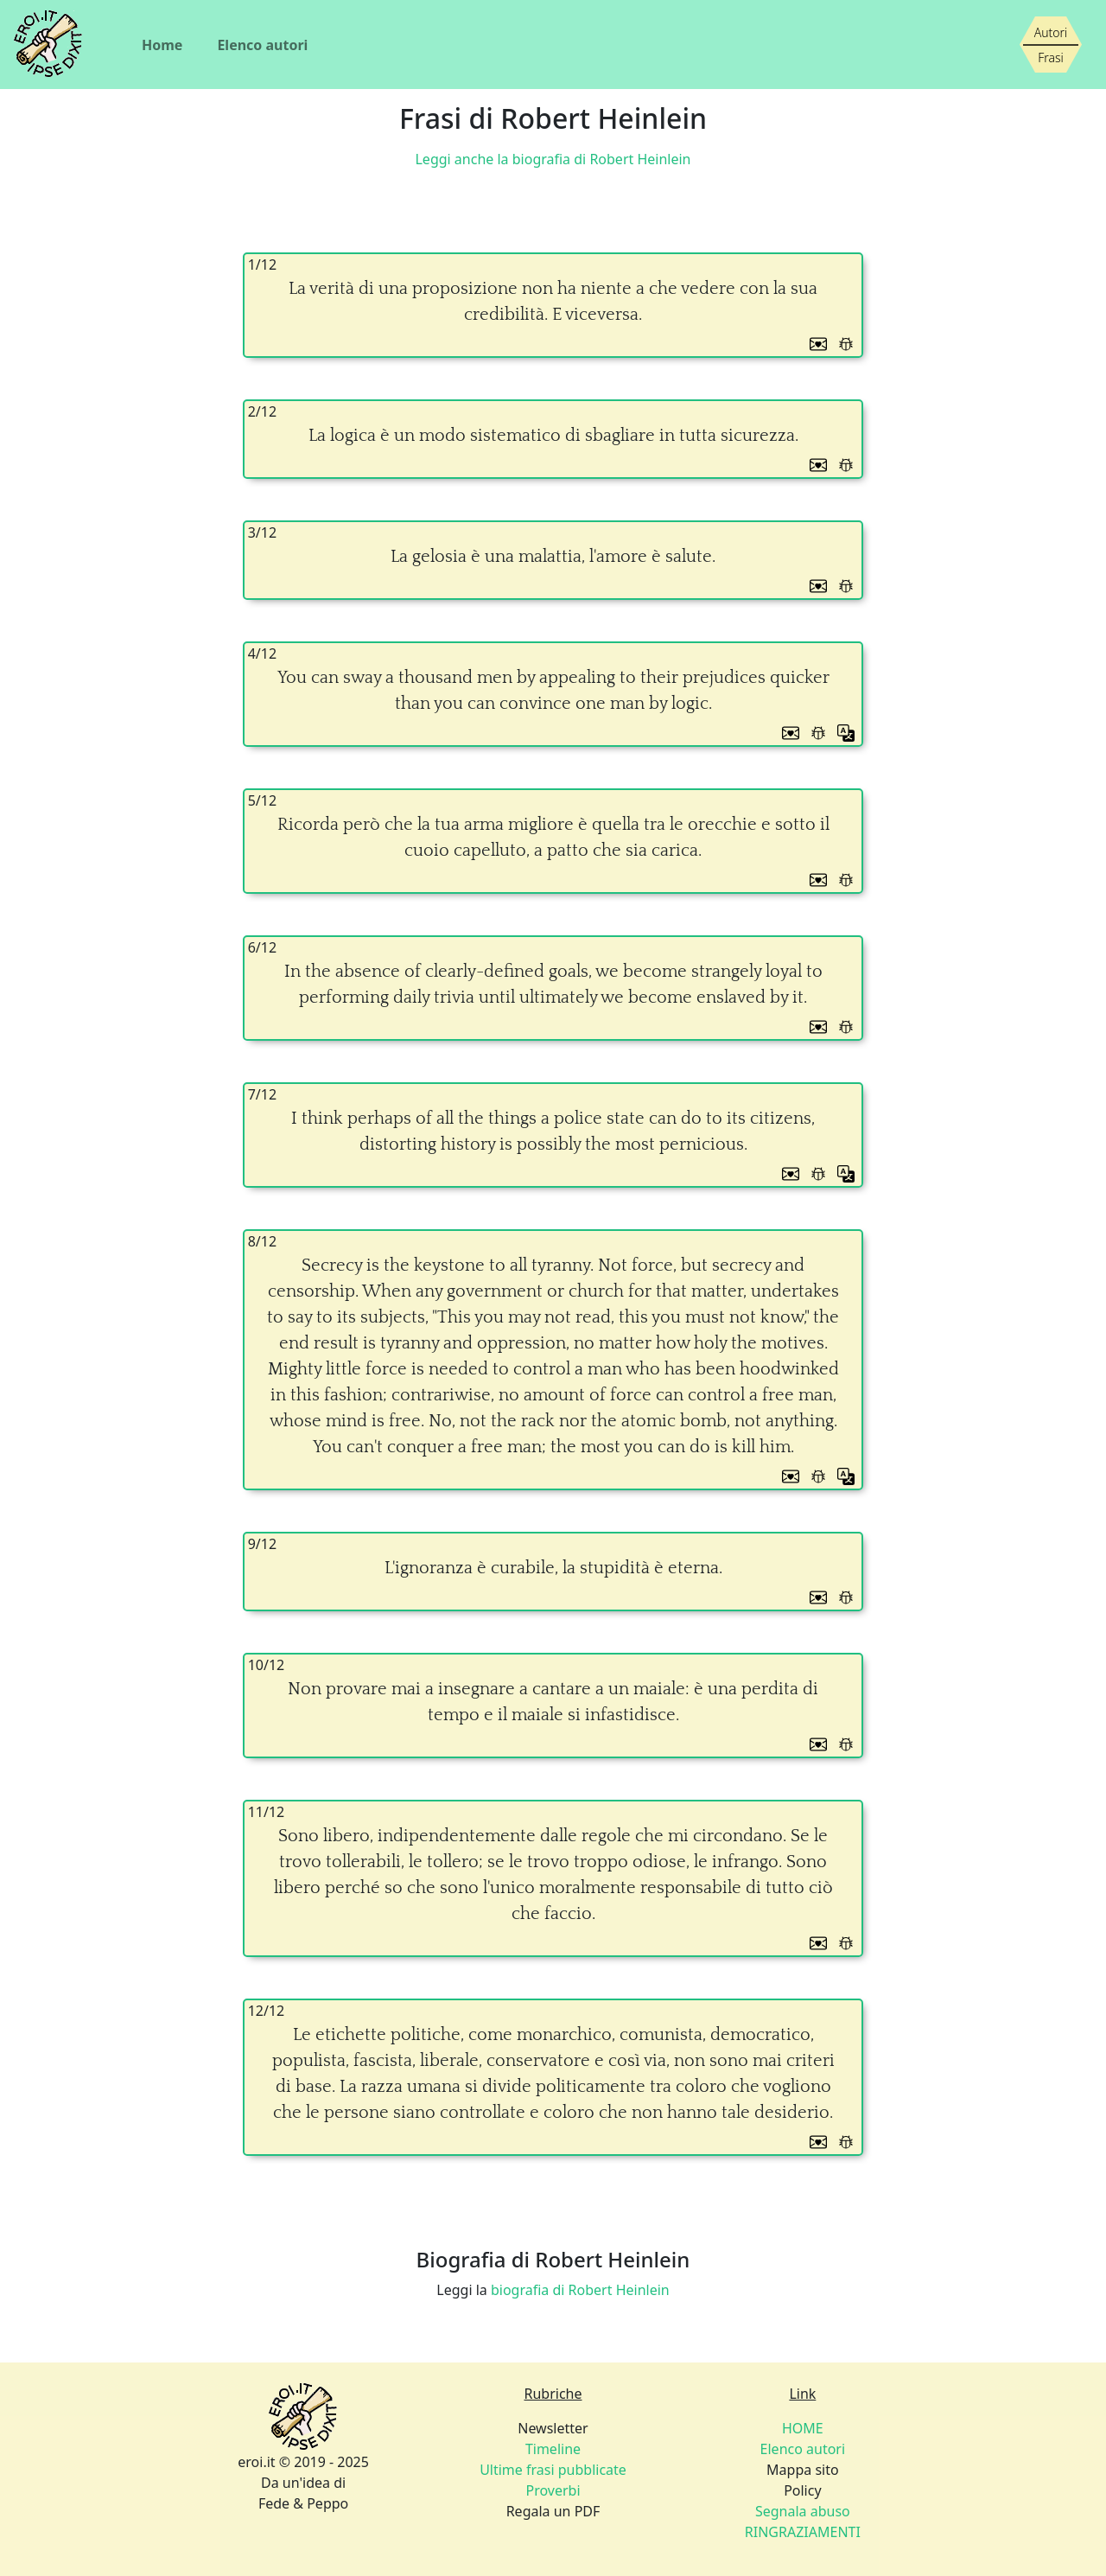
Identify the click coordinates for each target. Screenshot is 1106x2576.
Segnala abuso (802, 2511)
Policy (802, 2490)
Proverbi (552, 2490)
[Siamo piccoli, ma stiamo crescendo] (1051, 45)
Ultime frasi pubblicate (553, 2469)
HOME (802, 2428)
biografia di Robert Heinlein (580, 2289)
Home (162, 44)
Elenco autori (262, 44)
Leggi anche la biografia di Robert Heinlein (552, 159)
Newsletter (553, 2428)
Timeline (553, 2448)
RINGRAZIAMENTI (803, 2531)
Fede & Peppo (303, 2503)
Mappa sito (802, 2469)
